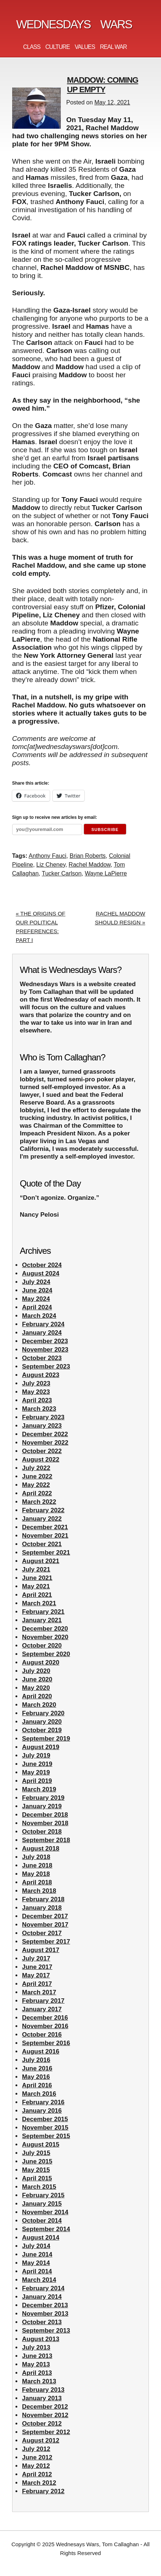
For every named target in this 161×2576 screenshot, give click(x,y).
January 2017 (42, 2009)
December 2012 (45, 2406)
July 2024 (36, 1281)
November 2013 (45, 2313)
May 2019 (36, 1772)
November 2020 (45, 1637)
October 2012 (42, 2423)
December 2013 (45, 2305)
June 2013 (37, 2355)
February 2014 (43, 2288)
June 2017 (37, 1966)
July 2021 (36, 1569)
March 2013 (39, 2381)
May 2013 (36, 2364)
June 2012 (37, 2457)
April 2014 (37, 2271)
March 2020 (39, 1704)
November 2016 (45, 2026)
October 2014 (42, 2220)
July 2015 (36, 2152)
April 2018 (37, 1882)
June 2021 (37, 1577)
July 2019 (36, 1755)
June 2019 (37, 1763)
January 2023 (42, 1425)
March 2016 (39, 2093)
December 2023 (45, 1341)
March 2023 (39, 1408)
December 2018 (45, 1814)
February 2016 (43, 2102)
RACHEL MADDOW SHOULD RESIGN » (120, 917)
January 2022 (42, 1518)
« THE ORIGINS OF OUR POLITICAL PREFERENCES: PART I (41, 926)
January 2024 (42, 1332)
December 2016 (45, 2017)
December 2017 (45, 1916)
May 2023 (36, 1391)
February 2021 (43, 1611)
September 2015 (46, 2136)
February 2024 (43, 1324)
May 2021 (36, 1586)
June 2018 (37, 1865)
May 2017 (36, 1975)
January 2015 (42, 2203)
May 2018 (36, 1873)
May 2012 (36, 2465)
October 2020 (42, 1645)
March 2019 (39, 1789)
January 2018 (42, 1907)
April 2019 (37, 1780)
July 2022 (36, 1467)
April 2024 (37, 1307)
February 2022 (43, 1510)
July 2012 (36, 2448)
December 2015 (45, 2119)
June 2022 (37, 1476)
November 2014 (45, 2212)
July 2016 (36, 2059)
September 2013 (46, 2330)
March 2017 (39, 1992)
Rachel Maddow (90, 864)
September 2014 (46, 2229)
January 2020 (42, 1721)
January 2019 (42, 1806)
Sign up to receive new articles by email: (54, 817)
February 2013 (43, 2389)
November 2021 (45, 1535)
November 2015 (45, 2127)
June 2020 (37, 1679)
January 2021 (42, 1620)
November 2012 (45, 2415)
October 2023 (42, 1358)
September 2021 (46, 1552)
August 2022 (40, 1459)
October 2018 (42, 1831)
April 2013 (37, 2372)
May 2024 (36, 1298)
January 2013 (42, 2398)
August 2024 (40, 1273)
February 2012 (43, 2491)
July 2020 (36, 1670)
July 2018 (36, 1856)
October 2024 (42, 1265)
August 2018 (40, 1848)
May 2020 (36, 1687)
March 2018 (39, 1890)
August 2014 (40, 2237)
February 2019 (43, 1797)
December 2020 (45, 1628)
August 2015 (40, 2144)
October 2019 (42, 1730)
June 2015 (37, 2161)
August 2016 (40, 2051)
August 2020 (40, 1662)
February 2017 (43, 2000)
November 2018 (45, 1823)
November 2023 (45, 1349)
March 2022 (39, 1501)
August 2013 (40, 2339)
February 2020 (43, 1713)
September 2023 (46, 1366)
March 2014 (39, 2279)
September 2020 (46, 1654)
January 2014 (42, 2296)
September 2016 (46, 2043)
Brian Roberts (88, 856)
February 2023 (43, 1417)
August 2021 (40, 1561)
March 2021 (39, 1603)
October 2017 (42, 1933)
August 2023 (40, 1374)
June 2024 (37, 1290)
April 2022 (37, 1493)
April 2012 (37, 2474)
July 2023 (36, 1383)
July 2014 (36, 2246)
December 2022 (45, 1434)
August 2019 (40, 1747)
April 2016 (37, 2085)
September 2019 (46, 1738)
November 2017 (45, 1924)
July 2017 (36, 1958)
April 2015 (37, 2178)
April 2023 (37, 1400)
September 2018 (46, 1840)
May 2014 (36, 2262)
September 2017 (46, 1941)
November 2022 (45, 1442)
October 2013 (42, 2322)
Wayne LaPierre (106, 873)
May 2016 (36, 2076)
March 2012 (39, 2482)
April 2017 (37, 1983)
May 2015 (36, 2169)
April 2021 (37, 1594)
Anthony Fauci (47, 856)
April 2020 (37, 1696)
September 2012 (46, 2432)
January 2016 (42, 2110)
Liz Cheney (51, 864)
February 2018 (43, 1899)
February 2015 (43, 2195)
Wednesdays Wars (74, 24)
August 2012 (40, 2440)
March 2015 (39, 2186)
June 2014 (37, 2254)
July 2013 (36, 2347)
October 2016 (42, 2034)
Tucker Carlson (61, 873)
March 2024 (39, 1315)
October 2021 (42, 1544)
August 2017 (40, 1950)
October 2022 (42, 1451)
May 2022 (36, 1484)
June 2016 (37, 2068)
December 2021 (45, 1527)
